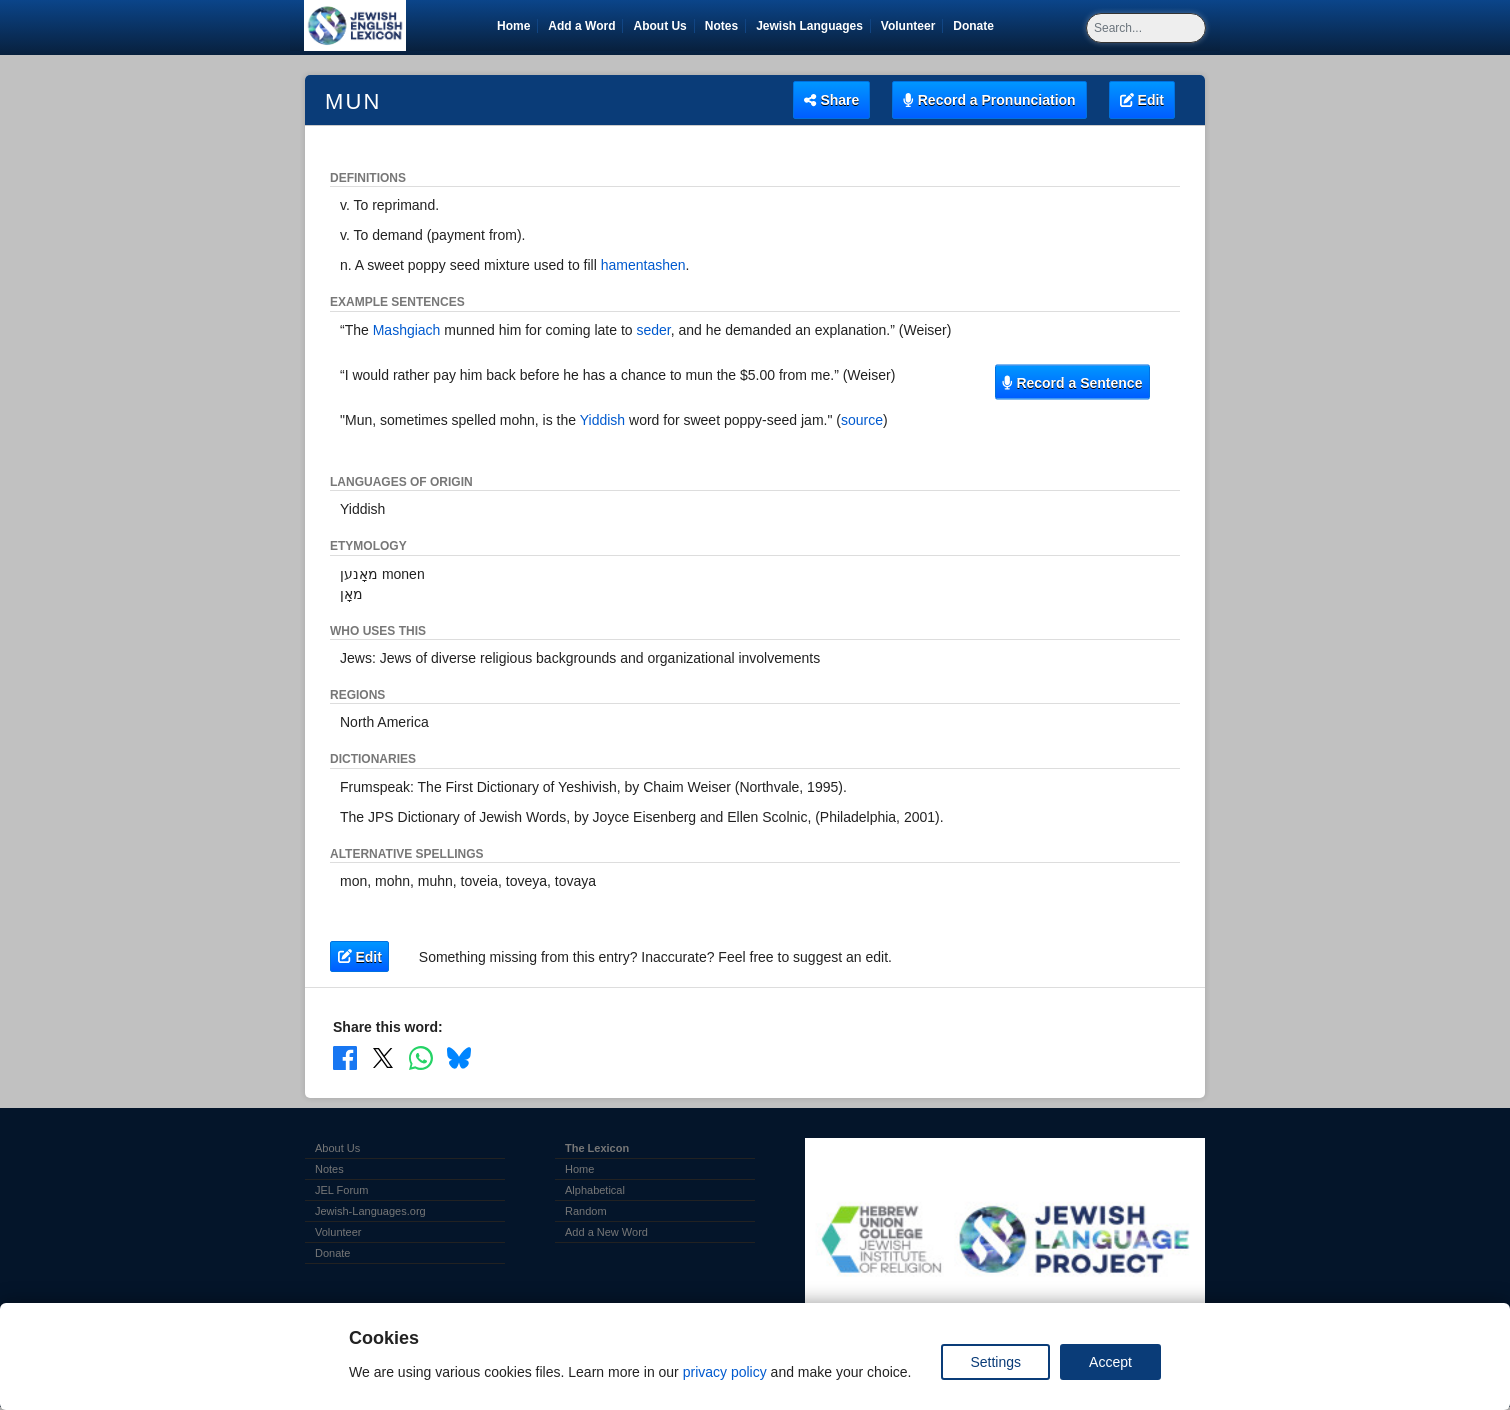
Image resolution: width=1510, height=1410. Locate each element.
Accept (1110, 1362)
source (862, 420)
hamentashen (643, 265)
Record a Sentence (1072, 382)
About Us (659, 26)
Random (586, 1211)
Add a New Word (606, 1232)
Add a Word (581, 26)
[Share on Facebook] (345, 1058)
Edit (1142, 100)
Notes (721, 26)
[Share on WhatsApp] (421, 1058)
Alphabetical (595, 1190)
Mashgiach (407, 330)
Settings (995, 1362)
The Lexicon (597, 1148)
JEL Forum (341, 1190)
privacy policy (725, 1372)
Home (513, 26)
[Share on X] (383, 1058)
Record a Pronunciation (989, 100)
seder (654, 330)
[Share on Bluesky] (459, 1058)
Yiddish (602, 420)
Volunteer (911, 26)
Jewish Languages (813, 26)
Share (831, 100)
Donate (977, 26)
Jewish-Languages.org (370, 1211)
